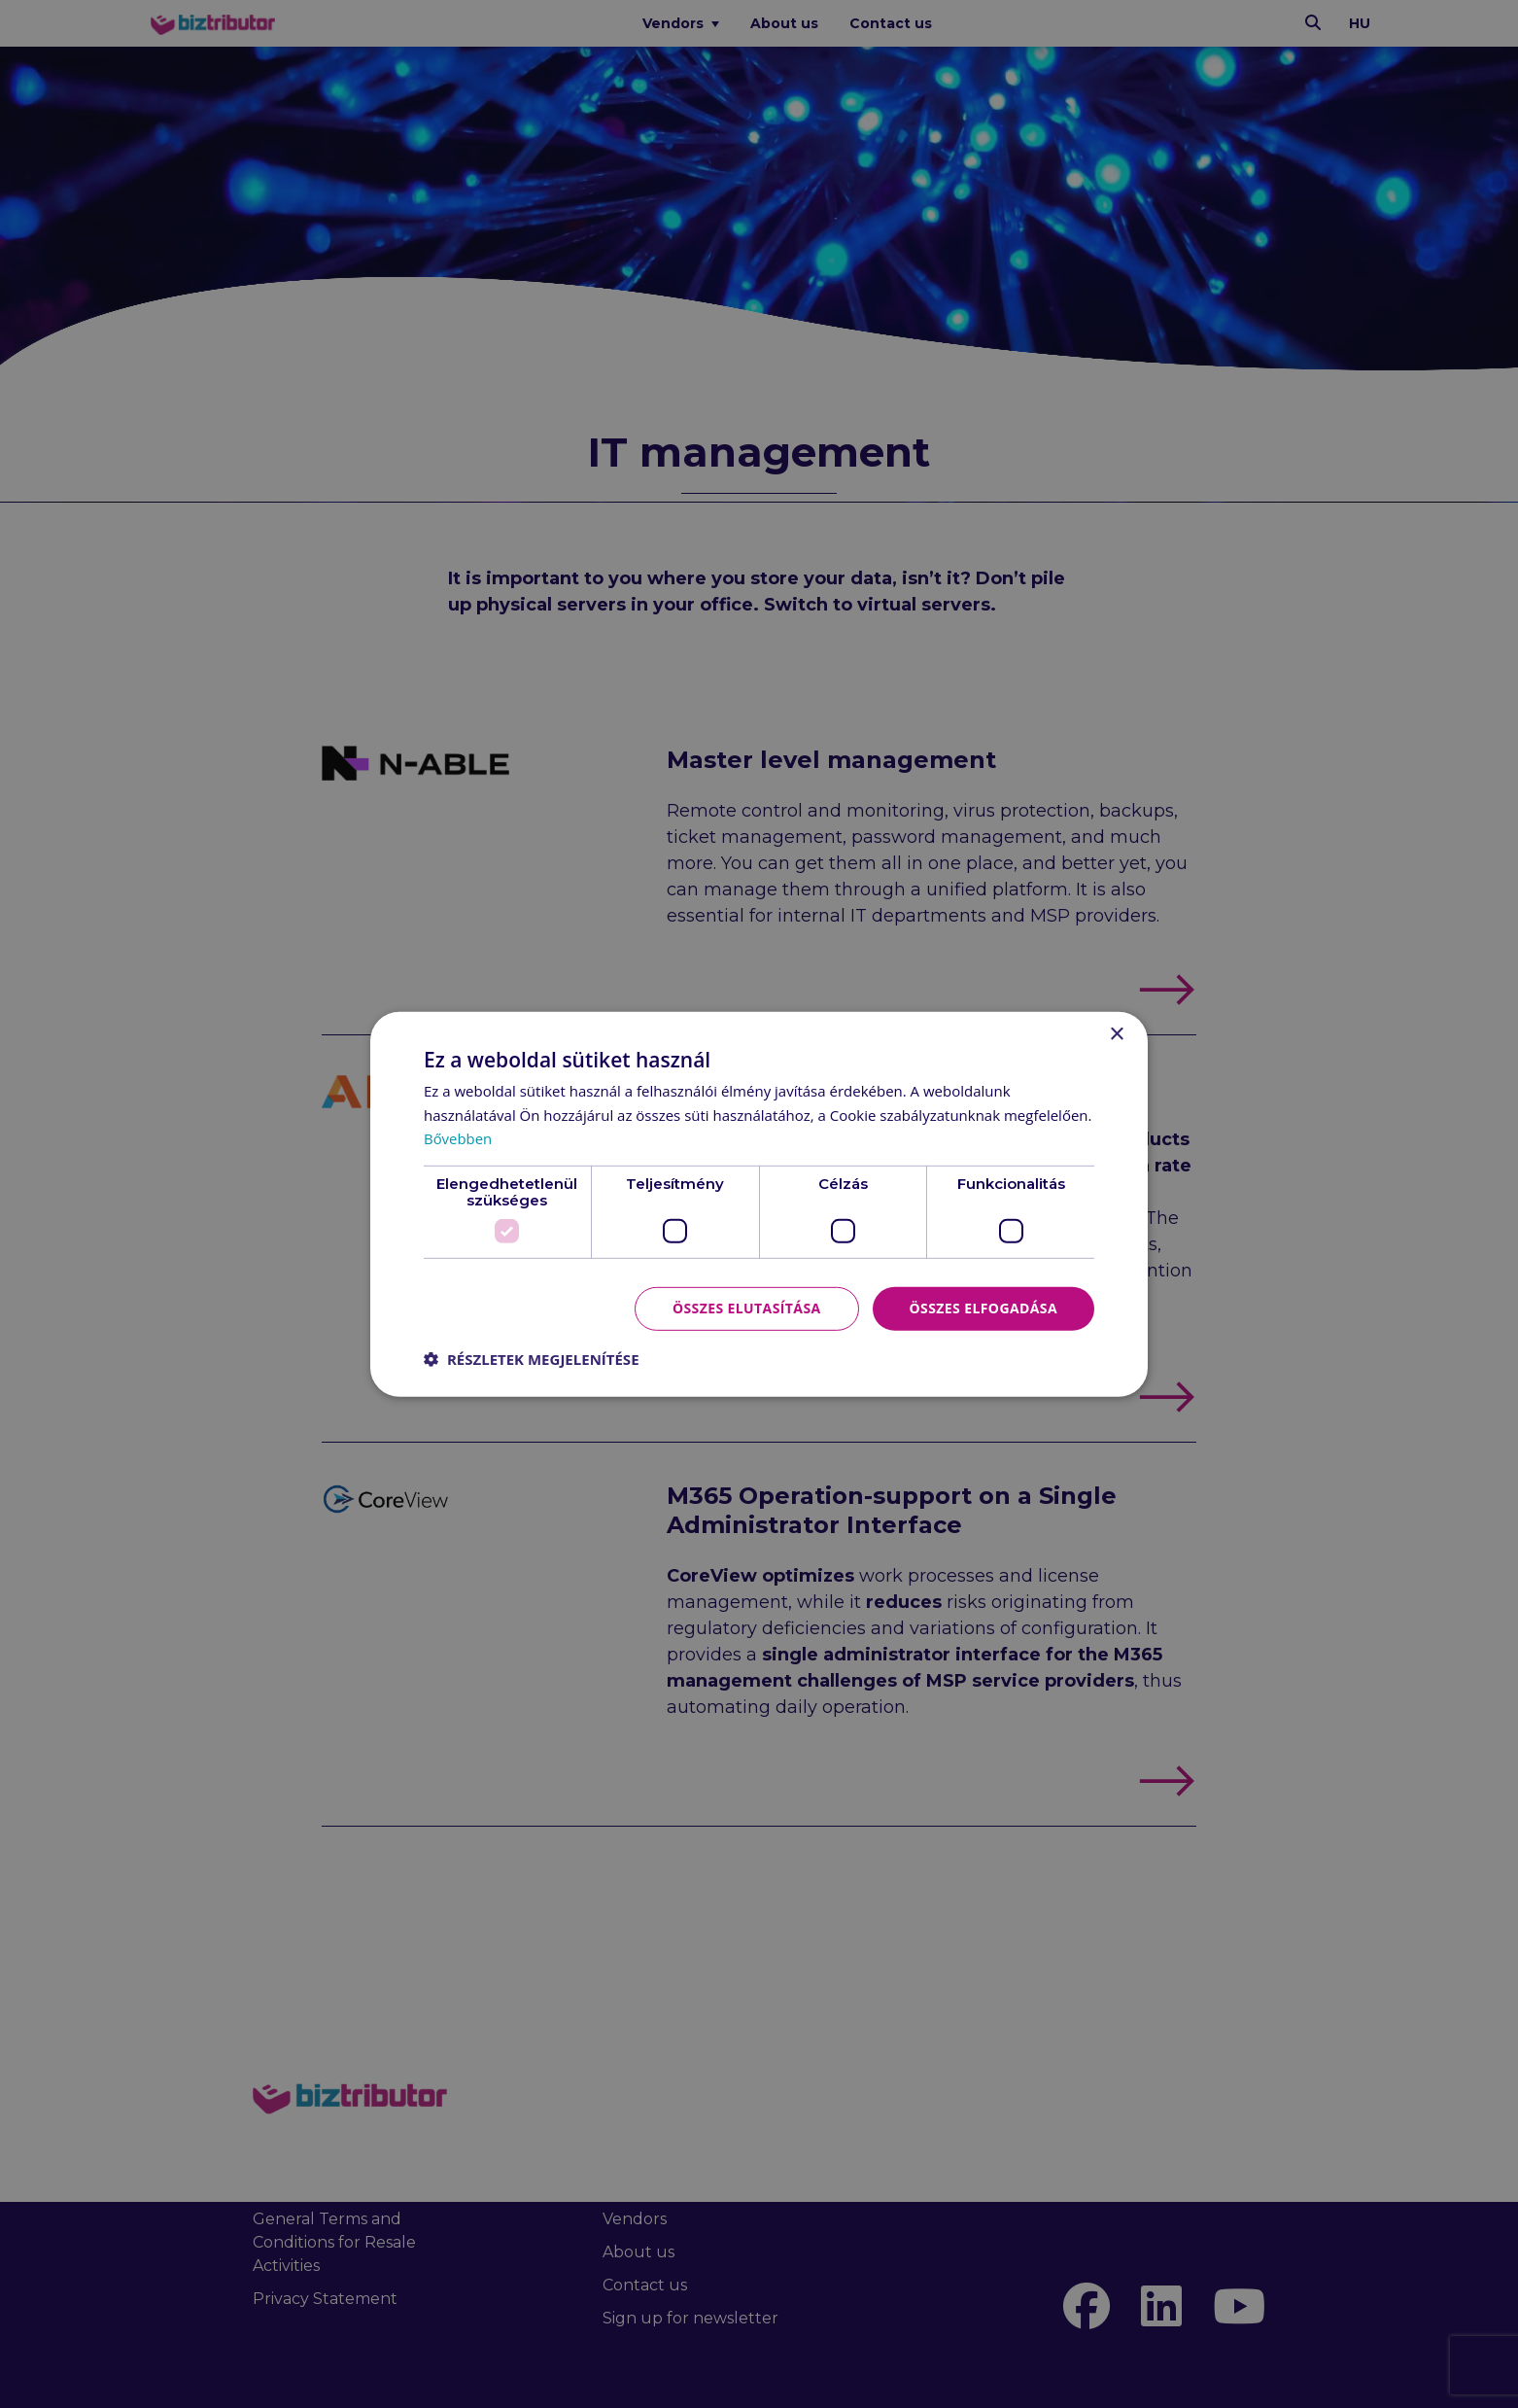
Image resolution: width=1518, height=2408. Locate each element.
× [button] (1116, 1034)
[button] (531, 1359)
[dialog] (759, 1204)
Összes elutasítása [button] (747, 1308)
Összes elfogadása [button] (983, 1308)
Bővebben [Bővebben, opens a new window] (458, 1138)
